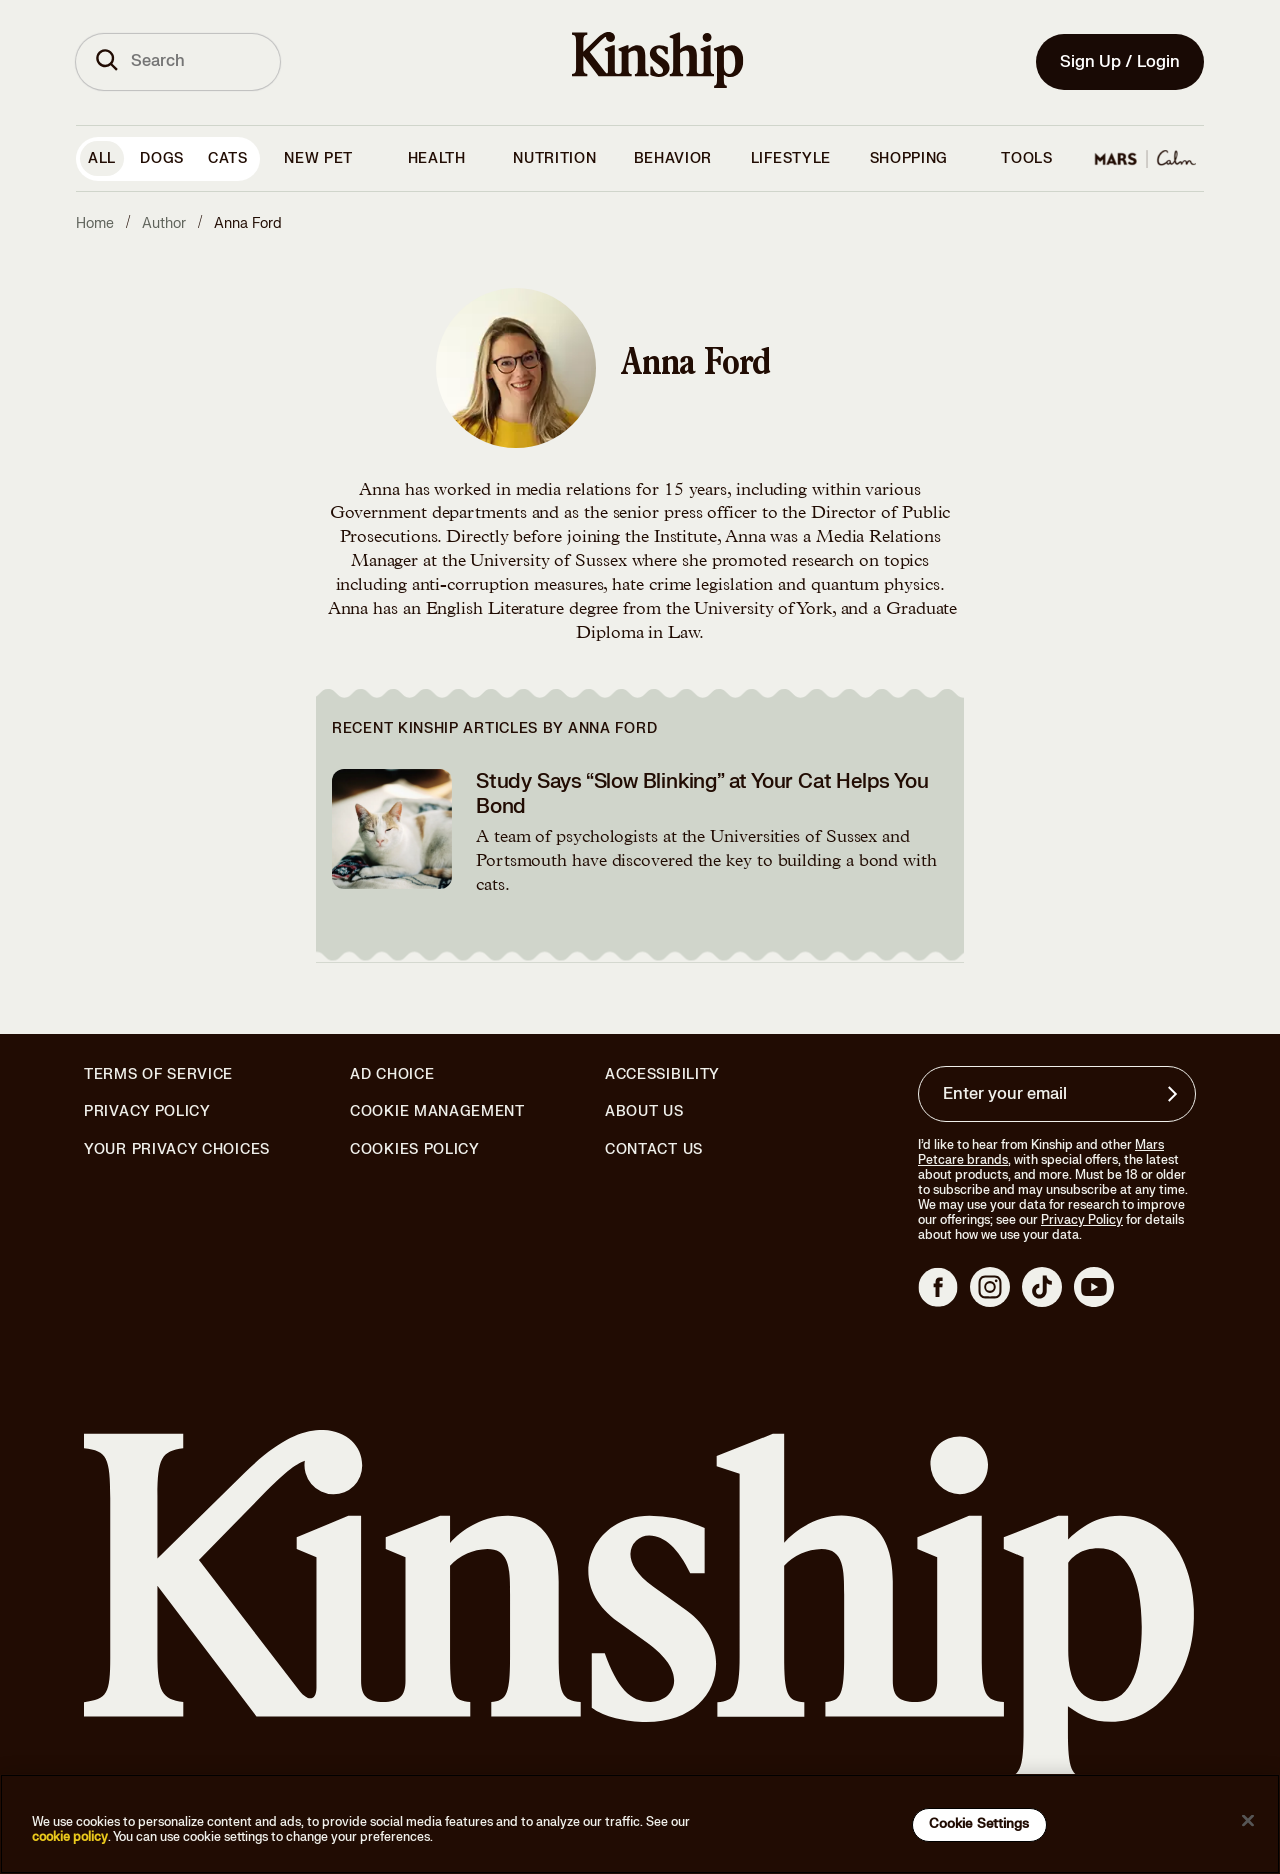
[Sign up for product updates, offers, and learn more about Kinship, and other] (1175, 1094)
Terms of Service (158, 1074)
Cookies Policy (415, 1150)
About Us (644, 1111)
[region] (640, 1824)
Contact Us (654, 1149)
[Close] (1248, 1821)
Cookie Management (437, 1111)
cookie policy (70, 1837)
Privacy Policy (147, 1112)
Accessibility (662, 1075)
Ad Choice (392, 1075)
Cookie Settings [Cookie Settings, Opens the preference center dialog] (979, 1824)
